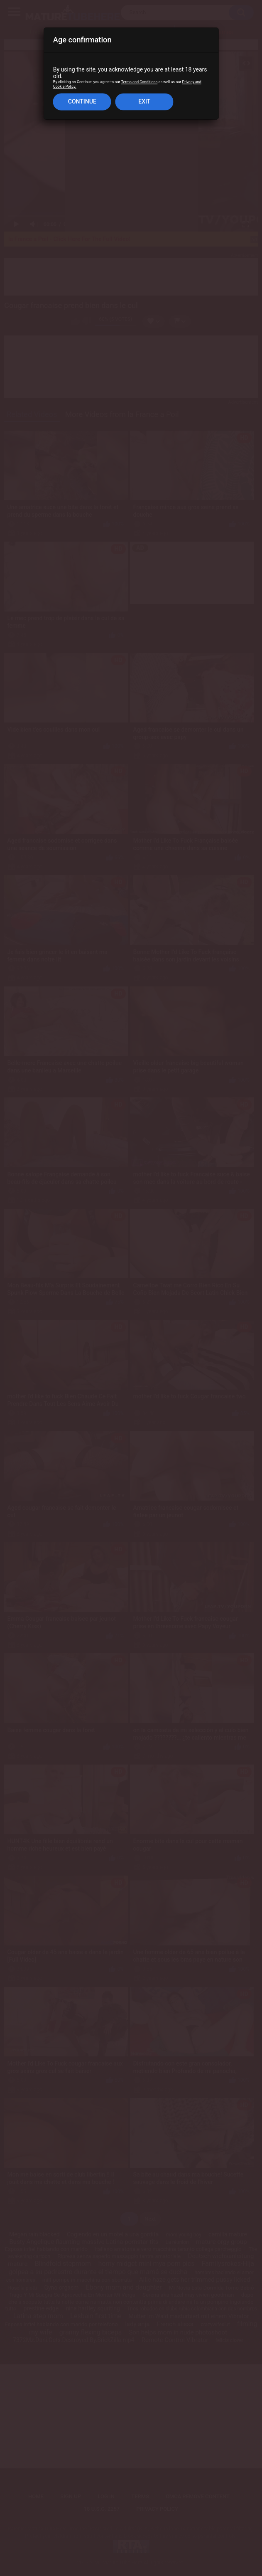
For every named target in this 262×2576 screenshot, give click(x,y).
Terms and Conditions (139, 82)
